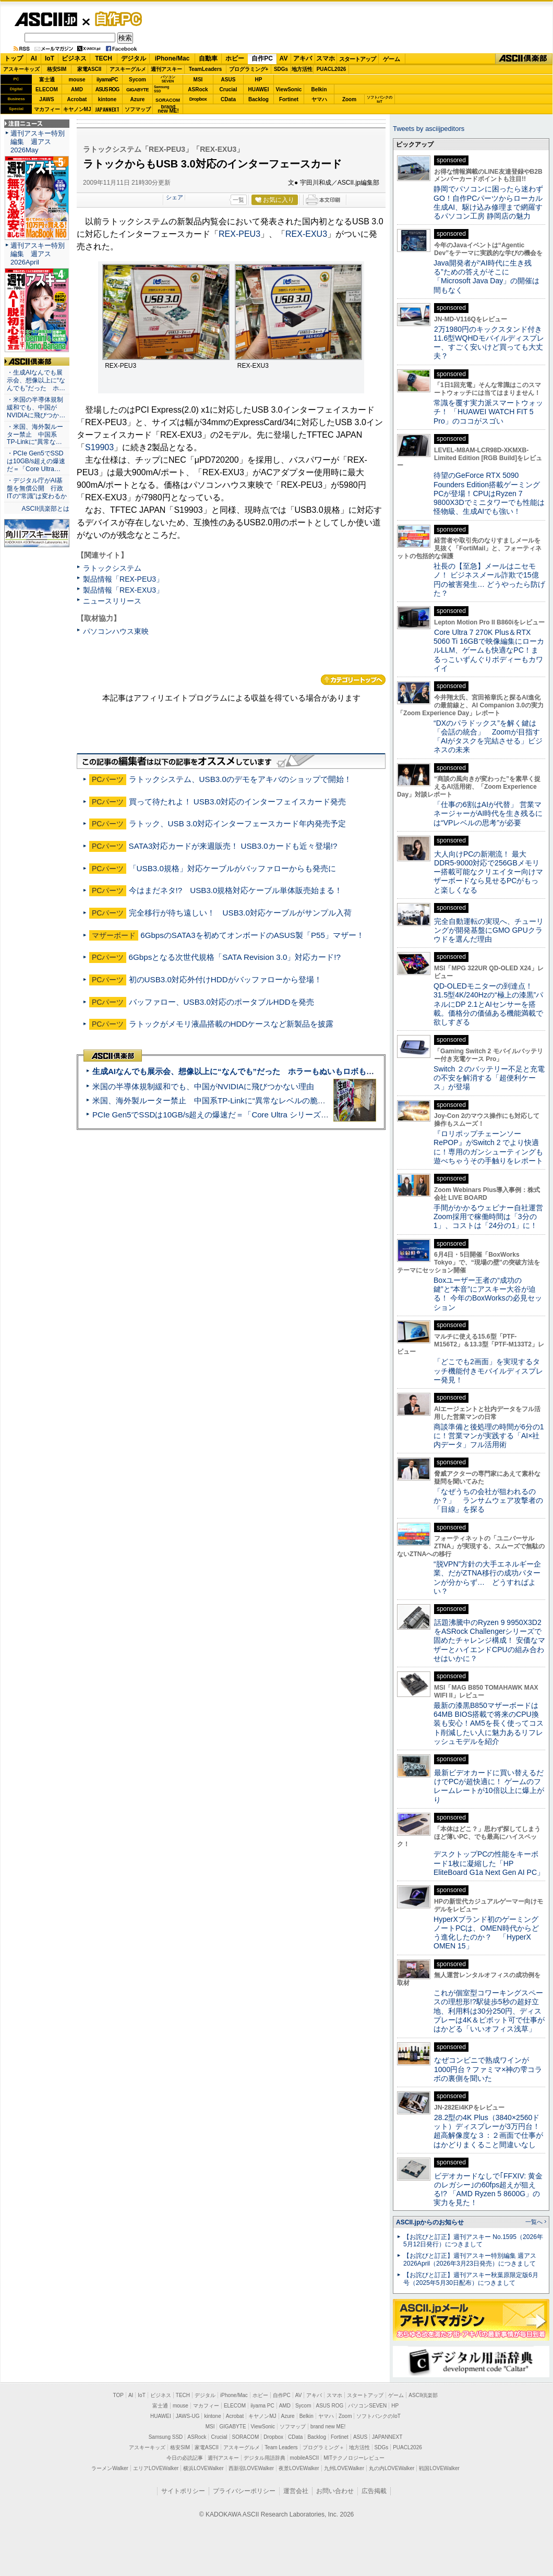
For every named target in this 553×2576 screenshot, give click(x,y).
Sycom (137, 79)
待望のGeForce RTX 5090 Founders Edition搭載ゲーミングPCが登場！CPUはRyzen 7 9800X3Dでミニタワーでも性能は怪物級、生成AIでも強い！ (489, 493)
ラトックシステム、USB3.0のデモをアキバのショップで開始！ (240, 779)
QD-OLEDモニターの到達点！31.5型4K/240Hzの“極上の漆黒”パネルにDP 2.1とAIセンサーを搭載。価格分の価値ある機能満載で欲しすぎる (488, 1004)
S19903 (99, 447)
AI (34, 58)
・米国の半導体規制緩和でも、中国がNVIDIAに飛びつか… (36, 407)
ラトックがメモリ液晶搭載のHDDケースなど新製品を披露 (231, 1023)
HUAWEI (258, 89)
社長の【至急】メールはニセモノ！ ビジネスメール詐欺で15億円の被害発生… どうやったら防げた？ (489, 579)
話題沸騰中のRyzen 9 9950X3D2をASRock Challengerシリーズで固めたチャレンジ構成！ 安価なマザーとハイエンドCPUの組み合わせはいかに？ (489, 1640)
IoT (49, 58)
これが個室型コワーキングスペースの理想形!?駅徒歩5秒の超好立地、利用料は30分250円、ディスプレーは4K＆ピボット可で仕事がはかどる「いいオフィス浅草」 (489, 2011)
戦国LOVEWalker (439, 2468)
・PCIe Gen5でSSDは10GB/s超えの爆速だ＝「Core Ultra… (36, 461)
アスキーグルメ (128, 69)
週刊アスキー (166, 69)
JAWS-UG (188, 2416)
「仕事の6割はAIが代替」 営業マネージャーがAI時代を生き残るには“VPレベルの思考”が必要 (488, 813)
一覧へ (534, 2222)
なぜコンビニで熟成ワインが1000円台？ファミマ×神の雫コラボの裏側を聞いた (488, 2069)
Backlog (258, 99)
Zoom (349, 99)
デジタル (133, 58)
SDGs (281, 69)
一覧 (238, 200)
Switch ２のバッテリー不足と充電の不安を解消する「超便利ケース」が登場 (489, 1078)
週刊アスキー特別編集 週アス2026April (37, 254)
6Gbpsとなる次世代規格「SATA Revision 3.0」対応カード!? (235, 957)
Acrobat (77, 99)
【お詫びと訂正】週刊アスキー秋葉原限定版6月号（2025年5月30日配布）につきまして (470, 2278)
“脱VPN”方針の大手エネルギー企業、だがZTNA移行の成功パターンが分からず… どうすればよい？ (487, 1577)
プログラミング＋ (323, 2447)
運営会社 (295, 2491)
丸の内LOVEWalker (391, 2468)
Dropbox (198, 99)
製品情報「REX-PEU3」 (123, 579)
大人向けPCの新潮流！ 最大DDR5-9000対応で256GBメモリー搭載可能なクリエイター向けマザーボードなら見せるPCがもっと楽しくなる (488, 872)
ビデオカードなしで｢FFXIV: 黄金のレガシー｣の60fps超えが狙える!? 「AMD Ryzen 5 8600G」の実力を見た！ (488, 2189)
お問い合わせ (335, 2491)
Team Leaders (281, 2447)
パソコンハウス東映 (116, 631)
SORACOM (245, 2437)
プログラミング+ (249, 69)
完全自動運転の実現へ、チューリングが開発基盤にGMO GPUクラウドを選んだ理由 (489, 930)
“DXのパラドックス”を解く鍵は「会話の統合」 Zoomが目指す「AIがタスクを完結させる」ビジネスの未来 (488, 736)
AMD (77, 89)
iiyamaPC (107, 79)
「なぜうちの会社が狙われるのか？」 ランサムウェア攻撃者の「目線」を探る (488, 1500)
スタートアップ (357, 59)
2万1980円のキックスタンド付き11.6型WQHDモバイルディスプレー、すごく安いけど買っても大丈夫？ (489, 342)
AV (284, 58)
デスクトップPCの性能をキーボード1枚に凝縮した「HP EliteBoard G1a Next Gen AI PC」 (489, 1863)
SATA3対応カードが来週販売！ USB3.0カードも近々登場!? (233, 845)
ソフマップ (138, 109)
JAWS (46, 99)
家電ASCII (89, 69)
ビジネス (74, 58)
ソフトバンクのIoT (379, 99)
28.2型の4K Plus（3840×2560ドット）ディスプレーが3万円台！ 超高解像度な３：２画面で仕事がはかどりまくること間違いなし (488, 2131)
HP (258, 79)
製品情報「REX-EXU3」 (123, 590)
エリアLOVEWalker (155, 2468)
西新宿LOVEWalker (251, 2468)
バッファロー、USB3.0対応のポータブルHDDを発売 (221, 1001)
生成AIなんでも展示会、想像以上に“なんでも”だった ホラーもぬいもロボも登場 (237, 1071)
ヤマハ (319, 99)
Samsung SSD (166, 2437)
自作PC (115, 19)
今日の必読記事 (184, 2458)
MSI (198, 79)
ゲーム (391, 59)
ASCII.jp (45, 19)
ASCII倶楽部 (524, 59)
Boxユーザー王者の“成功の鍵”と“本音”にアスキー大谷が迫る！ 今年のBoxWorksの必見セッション (488, 1293)
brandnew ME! (168, 109)
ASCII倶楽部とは (45, 508)
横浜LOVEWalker (203, 2468)
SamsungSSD (161, 89)
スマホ (325, 58)
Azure (137, 99)
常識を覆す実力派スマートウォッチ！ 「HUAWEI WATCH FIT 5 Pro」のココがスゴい (488, 412)
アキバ (302, 58)
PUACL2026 (331, 69)
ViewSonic (289, 89)
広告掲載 (374, 2491)
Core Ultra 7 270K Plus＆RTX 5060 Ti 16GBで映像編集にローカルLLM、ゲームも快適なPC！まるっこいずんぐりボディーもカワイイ (489, 650)
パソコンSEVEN (168, 79)
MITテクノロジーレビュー (353, 2458)
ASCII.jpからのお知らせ (430, 2222)
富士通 (47, 79)
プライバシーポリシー (244, 2491)
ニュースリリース (112, 601)
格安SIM (57, 69)
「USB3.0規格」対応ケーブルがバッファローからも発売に (232, 868)
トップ (13, 58)
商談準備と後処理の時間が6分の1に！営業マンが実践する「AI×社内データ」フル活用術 (489, 1436)
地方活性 (302, 69)
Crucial (228, 89)
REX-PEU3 (239, 234)
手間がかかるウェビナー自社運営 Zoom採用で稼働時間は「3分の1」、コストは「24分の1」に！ (492, 1216)
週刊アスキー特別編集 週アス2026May (37, 141)
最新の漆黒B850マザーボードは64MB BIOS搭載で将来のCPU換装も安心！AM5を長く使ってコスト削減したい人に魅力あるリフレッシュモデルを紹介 (489, 1723)
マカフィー (47, 109)
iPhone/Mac (172, 58)
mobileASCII (304, 2458)
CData (228, 99)
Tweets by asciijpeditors (428, 129)
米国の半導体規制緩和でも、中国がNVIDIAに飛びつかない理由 (203, 1086)
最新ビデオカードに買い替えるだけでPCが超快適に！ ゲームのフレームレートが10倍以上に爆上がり (489, 1786)
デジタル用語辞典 (264, 2458)
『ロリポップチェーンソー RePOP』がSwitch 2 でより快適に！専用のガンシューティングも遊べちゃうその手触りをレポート (488, 1147)
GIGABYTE (137, 89)
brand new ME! (327, 2426)
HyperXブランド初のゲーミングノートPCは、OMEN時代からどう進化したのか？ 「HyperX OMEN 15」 (486, 1933)
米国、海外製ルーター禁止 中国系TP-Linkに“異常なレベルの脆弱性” (214, 1100)
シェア (174, 197)
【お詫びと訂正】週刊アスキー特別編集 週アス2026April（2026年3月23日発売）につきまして (469, 2259)
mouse (76, 79)
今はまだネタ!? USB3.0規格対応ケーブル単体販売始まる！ (236, 890)
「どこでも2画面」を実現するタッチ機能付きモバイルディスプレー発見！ (488, 1370)
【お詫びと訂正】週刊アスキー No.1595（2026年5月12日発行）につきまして (473, 2240)
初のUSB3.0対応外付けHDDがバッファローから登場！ (225, 979)
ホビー (234, 58)
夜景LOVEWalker (299, 2468)
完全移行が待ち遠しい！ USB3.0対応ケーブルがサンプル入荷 (240, 912)
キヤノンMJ (77, 109)
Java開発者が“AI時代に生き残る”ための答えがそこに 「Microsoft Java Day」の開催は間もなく (486, 276)
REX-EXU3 (306, 234)
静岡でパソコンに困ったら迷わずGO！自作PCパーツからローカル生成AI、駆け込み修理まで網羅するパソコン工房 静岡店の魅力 (488, 202)
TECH (103, 58)
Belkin (319, 89)
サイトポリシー (183, 2491)
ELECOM (46, 89)
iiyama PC (262, 2406)
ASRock (198, 89)
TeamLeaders (205, 69)
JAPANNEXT (107, 109)
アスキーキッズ (21, 69)
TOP (118, 2395)
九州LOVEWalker (344, 2468)
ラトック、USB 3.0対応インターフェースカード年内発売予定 (237, 823)
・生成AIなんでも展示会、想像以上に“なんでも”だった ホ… (36, 380)
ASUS (228, 79)
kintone (107, 99)
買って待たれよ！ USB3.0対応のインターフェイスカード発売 (237, 801)
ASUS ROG (107, 89)
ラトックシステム (112, 568)
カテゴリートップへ (353, 680)
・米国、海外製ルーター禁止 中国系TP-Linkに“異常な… (35, 434)
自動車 (208, 58)
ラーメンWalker (109, 2468)
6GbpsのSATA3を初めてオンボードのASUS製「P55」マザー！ (252, 935)
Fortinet (288, 99)
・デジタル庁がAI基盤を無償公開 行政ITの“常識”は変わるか (37, 488)
